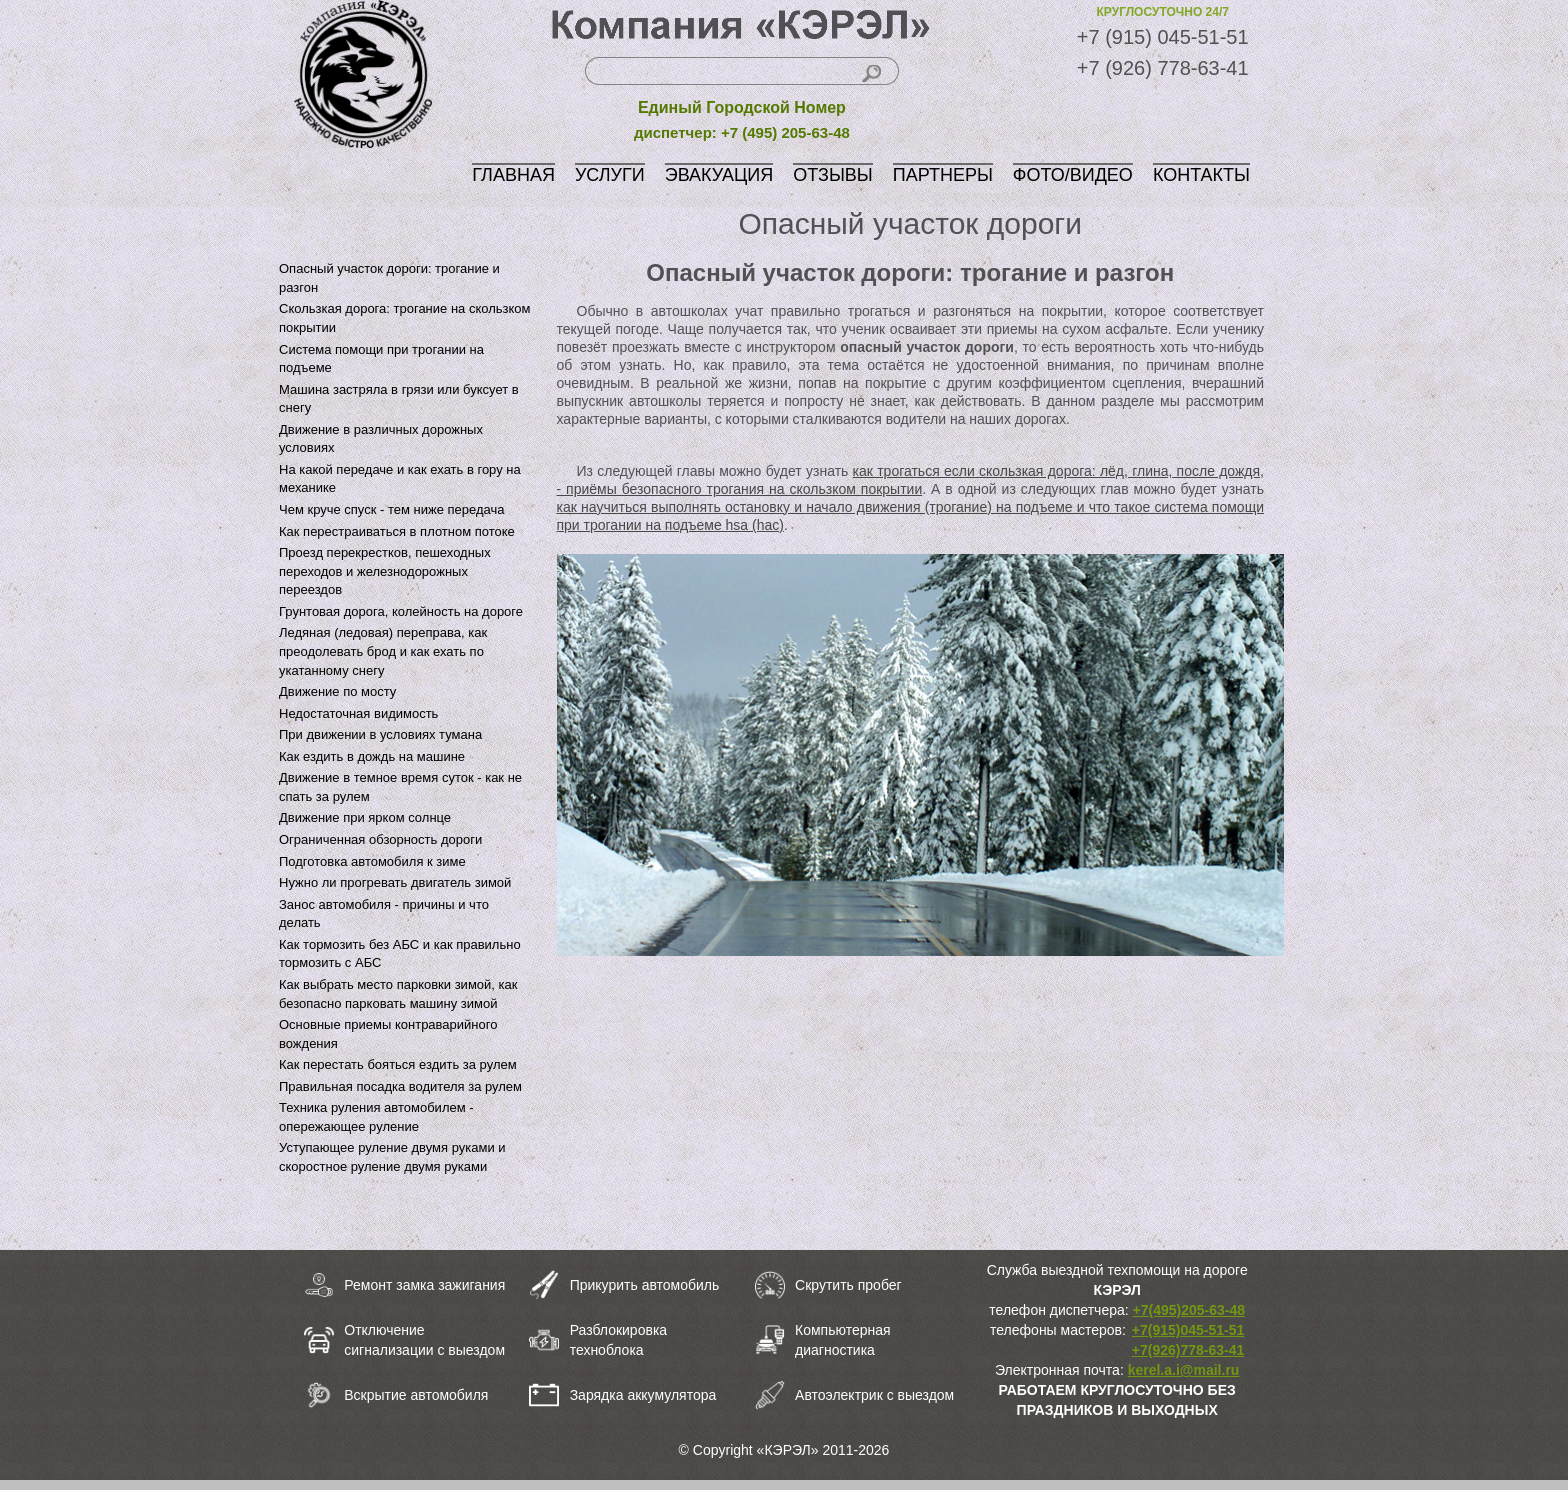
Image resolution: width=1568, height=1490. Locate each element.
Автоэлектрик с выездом (874, 1395)
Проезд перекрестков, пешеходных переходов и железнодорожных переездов (385, 571)
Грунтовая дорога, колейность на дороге (401, 611)
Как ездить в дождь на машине (372, 756)
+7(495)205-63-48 (1189, 1310)
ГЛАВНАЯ (513, 175)
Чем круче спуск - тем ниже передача (392, 509)
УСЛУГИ (610, 175)
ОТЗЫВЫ (833, 175)
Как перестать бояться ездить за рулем (398, 1064)
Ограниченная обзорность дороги (380, 839)
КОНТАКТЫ (1201, 175)
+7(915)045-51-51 (1188, 1330)
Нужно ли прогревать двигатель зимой (395, 882)
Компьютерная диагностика (843, 1340)
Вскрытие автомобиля (416, 1395)
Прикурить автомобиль (645, 1285)
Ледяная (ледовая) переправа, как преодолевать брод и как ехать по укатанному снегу (383, 651)
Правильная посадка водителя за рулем (400, 1086)
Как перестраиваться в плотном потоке (397, 531)
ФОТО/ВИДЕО (1073, 175)
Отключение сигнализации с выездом (424, 1340)
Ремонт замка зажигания (424, 1285)
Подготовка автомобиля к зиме (372, 861)
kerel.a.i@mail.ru (1184, 1370)
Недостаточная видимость (358, 713)
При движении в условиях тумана (380, 734)
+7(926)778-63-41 (1188, 1350)
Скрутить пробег (848, 1285)
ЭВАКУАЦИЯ (719, 175)
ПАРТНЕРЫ (943, 175)
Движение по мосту (337, 691)
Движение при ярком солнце (365, 817)
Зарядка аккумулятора (643, 1395)
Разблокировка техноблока (618, 1340)
